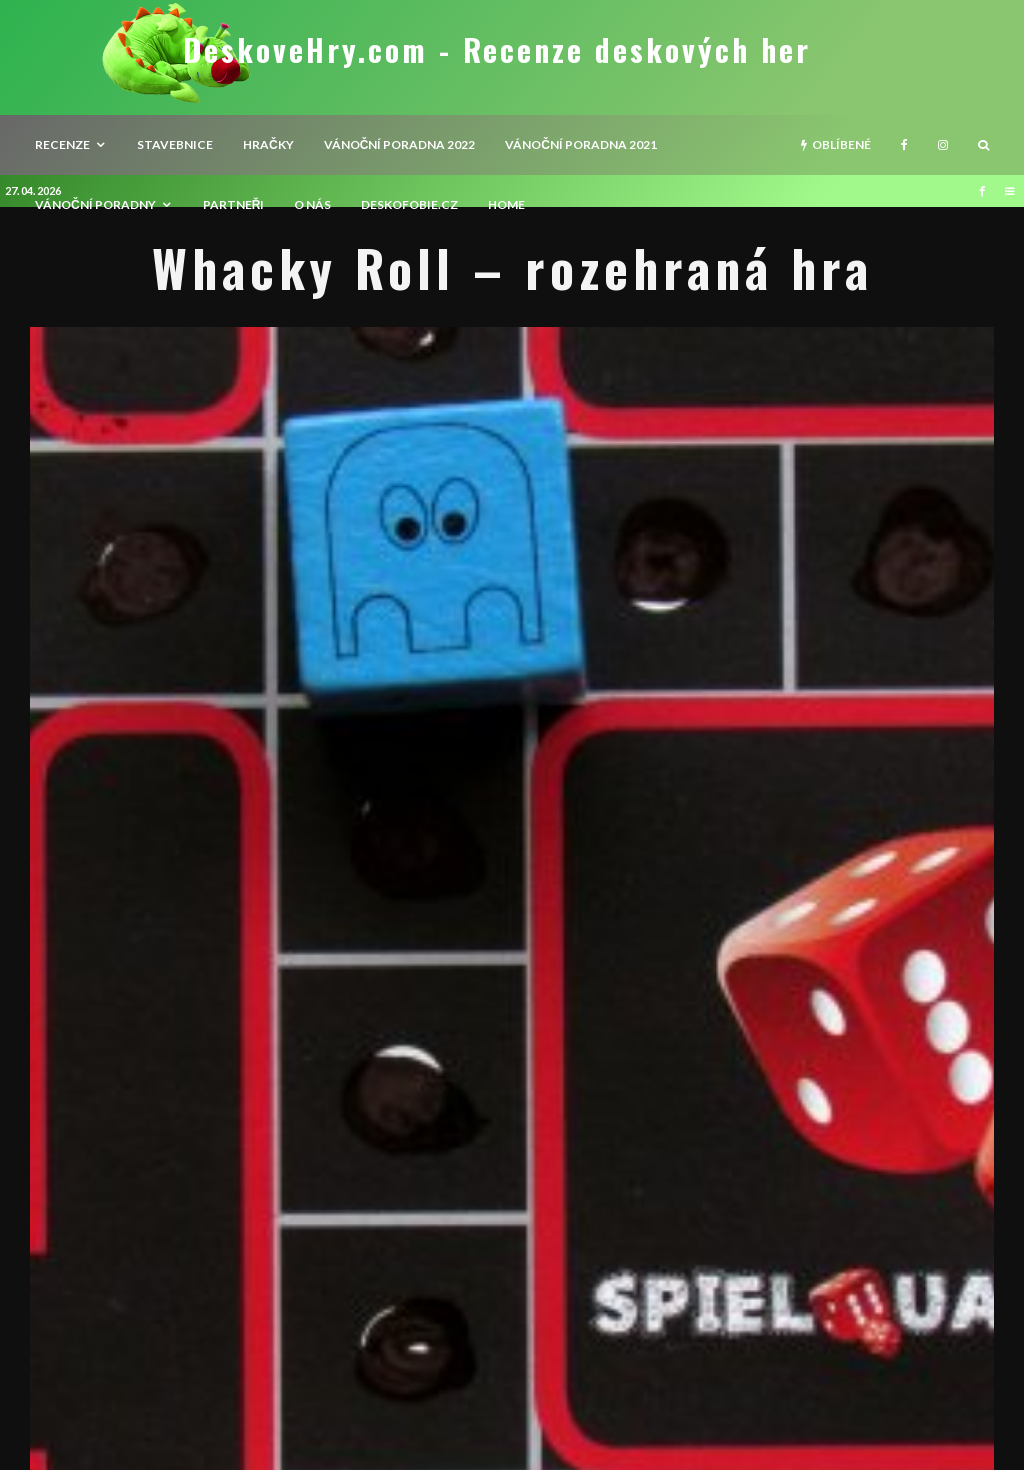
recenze (62, 144)
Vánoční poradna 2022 (400, 144)
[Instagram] (943, 145)
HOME (506, 204)
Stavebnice (175, 144)
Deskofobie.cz (409, 204)
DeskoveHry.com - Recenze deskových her (497, 50)
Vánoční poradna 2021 (581, 144)
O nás (312, 204)
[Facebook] (904, 145)
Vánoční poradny (95, 204)
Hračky (268, 144)
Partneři (234, 204)
